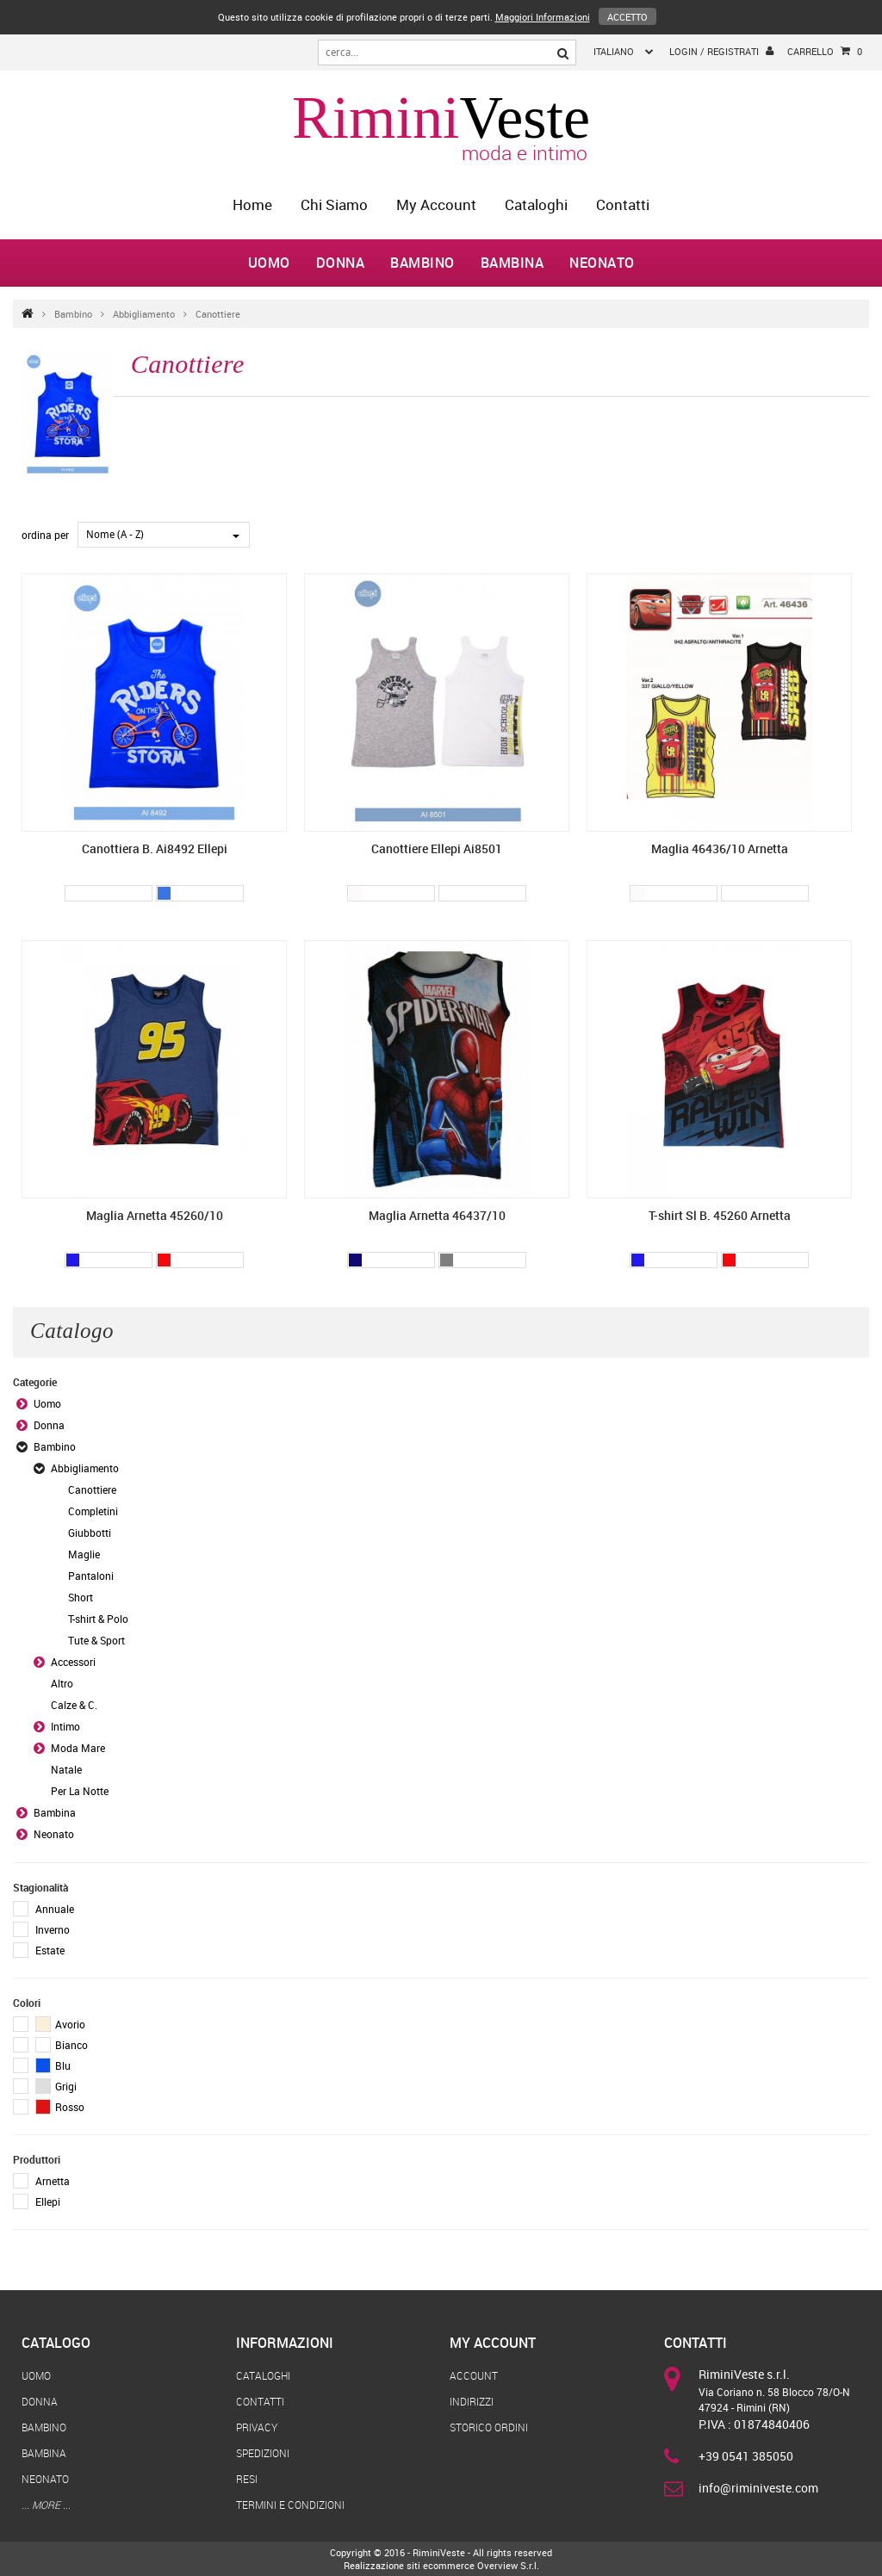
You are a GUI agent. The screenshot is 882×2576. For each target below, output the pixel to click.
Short (80, 1597)
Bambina (512, 262)
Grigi (56, 2086)
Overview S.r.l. (508, 2565)
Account (474, 2375)
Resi (247, 2479)
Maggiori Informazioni (542, 16)
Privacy (256, 2427)
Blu (53, 2065)
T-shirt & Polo (98, 1618)
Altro (62, 1683)
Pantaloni (91, 1575)
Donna (340, 262)
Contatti (622, 204)
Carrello (824, 52)
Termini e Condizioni (290, 2504)
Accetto (627, 16)
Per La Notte (80, 1791)
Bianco (61, 2045)
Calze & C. (74, 1705)
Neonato (602, 262)
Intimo (65, 1726)
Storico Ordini (489, 2427)
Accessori (73, 1662)
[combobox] (164, 535)
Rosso (59, 2107)
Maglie (84, 1554)
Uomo (269, 262)
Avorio (60, 2024)
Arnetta (52, 2181)
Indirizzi (472, 2401)
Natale (66, 1769)
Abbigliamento (144, 313)
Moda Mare (78, 1748)
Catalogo (56, 2342)
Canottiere (218, 313)
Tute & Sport (96, 1640)
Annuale (54, 1909)
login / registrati (721, 51)
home (252, 204)
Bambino (422, 262)
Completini (93, 1511)
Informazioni (284, 2342)
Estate (50, 1950)
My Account (436, 204)
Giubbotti (89, 1532)
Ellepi (47, 2201)
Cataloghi (536, 204)
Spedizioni (262, 2453)
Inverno (52, 1929)
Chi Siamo (334, 204)
